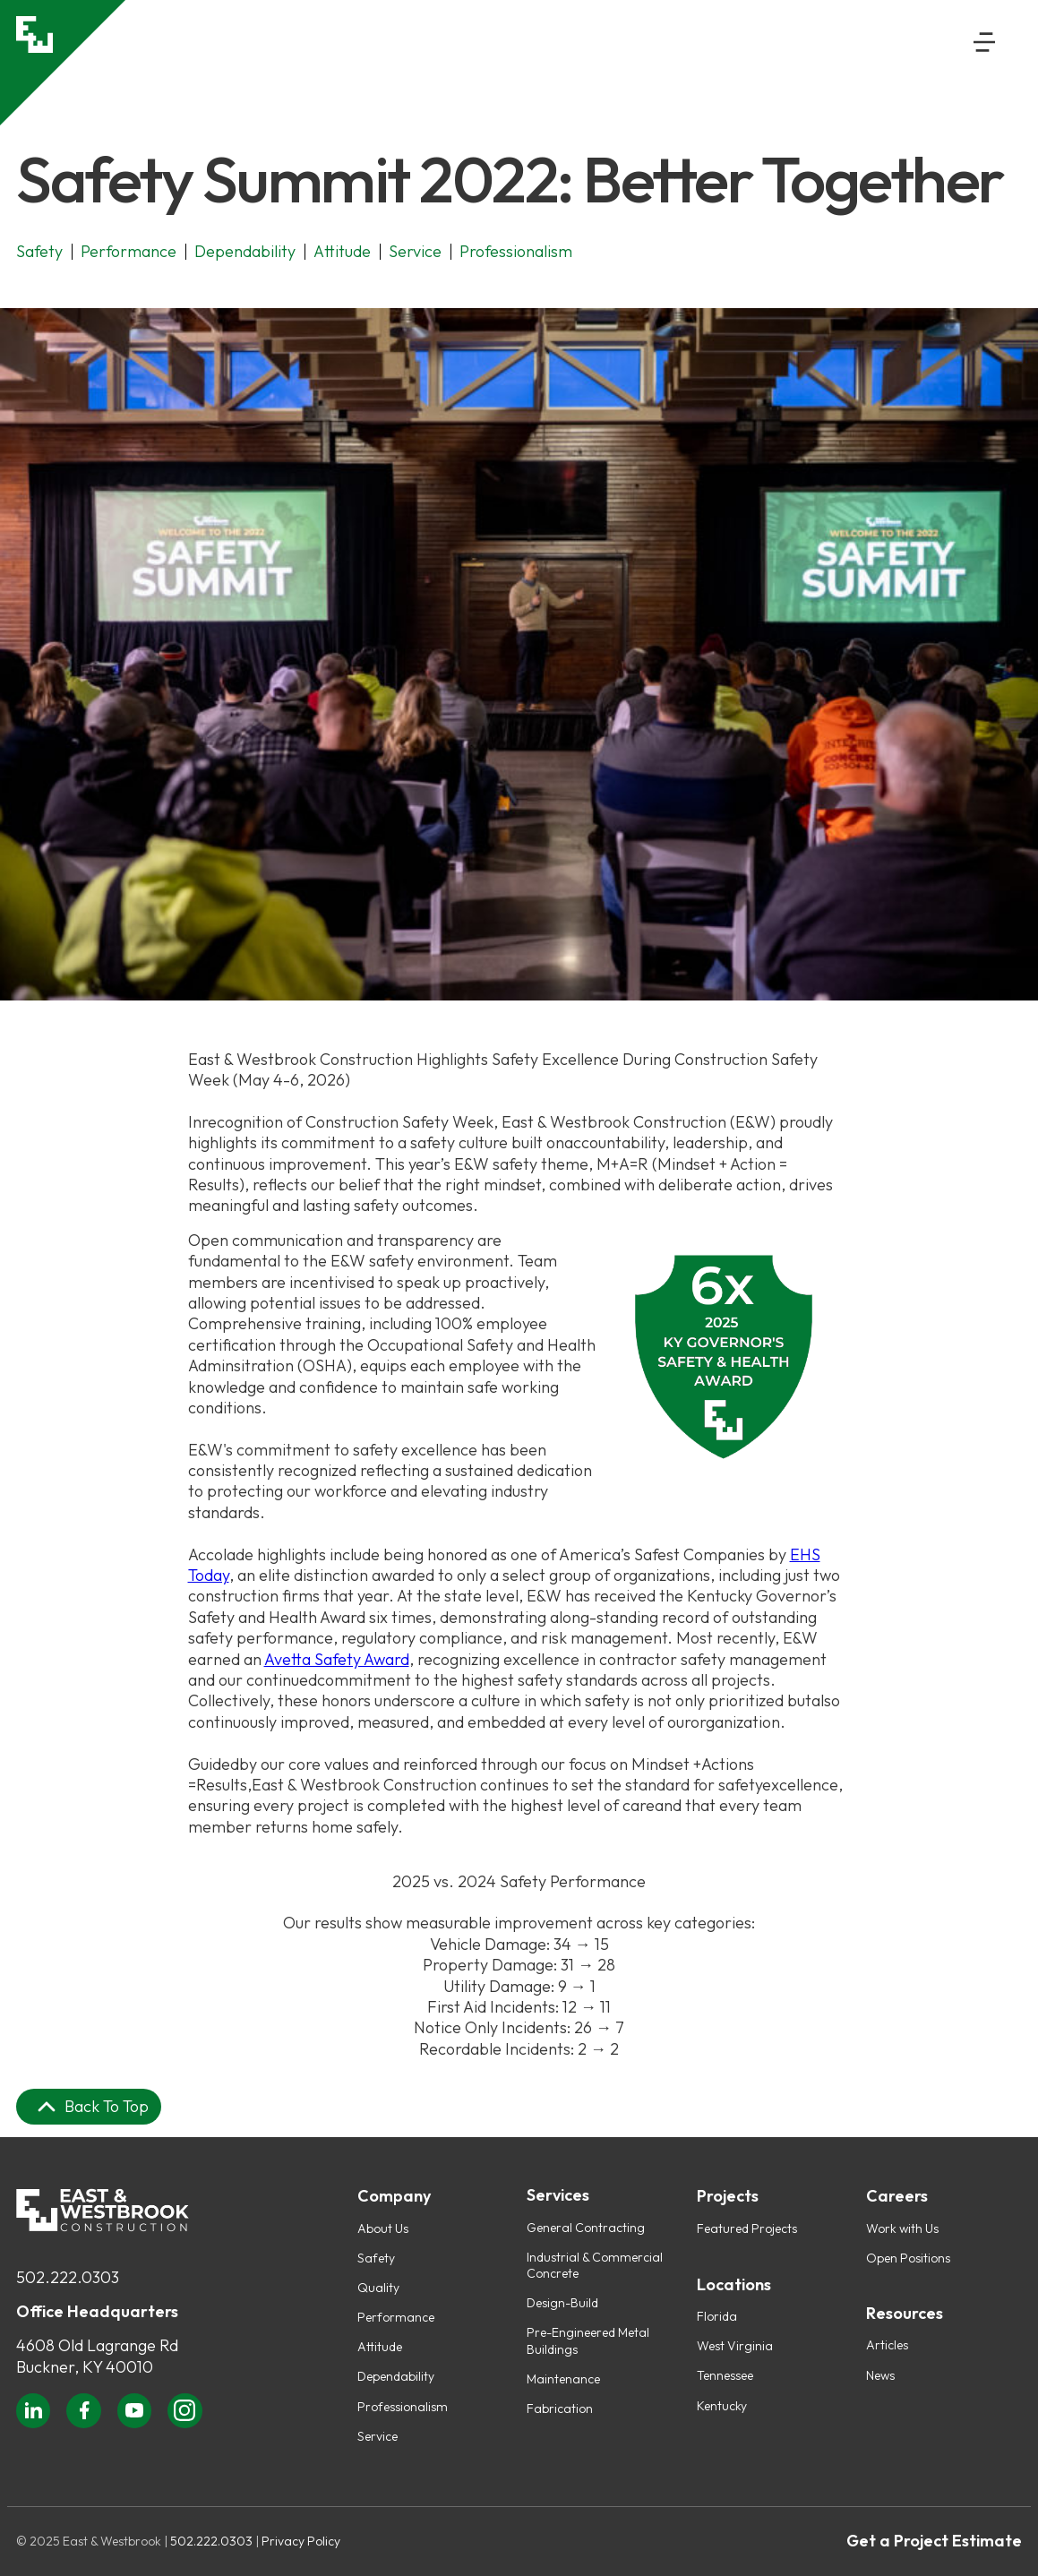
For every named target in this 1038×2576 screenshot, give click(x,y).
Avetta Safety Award (336, 1659)
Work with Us (902, 2228)
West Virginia (735, 2346)
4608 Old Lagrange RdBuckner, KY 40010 (97, 2355)
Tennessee (725, 2375)
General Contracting (586, 2228)
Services (558, 2195)
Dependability (395, 2376)
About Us (382, 2228)
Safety (376, 2258)
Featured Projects (747, 2228)
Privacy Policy (301, 2541)
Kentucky (722, 2406)
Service (377, 2436)
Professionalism (402, 2407)
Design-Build (562, 2303)
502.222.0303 (67, 2277)
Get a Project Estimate (934, 2541)
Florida (717, 2316)
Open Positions (908, 2258)
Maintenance (563, 2379)
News (880, 2375)
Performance (395, 2317)
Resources (904, 2313)
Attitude (379, 2347)
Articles (887, 2345)
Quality (378, 2288)
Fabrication (560, 2408)
